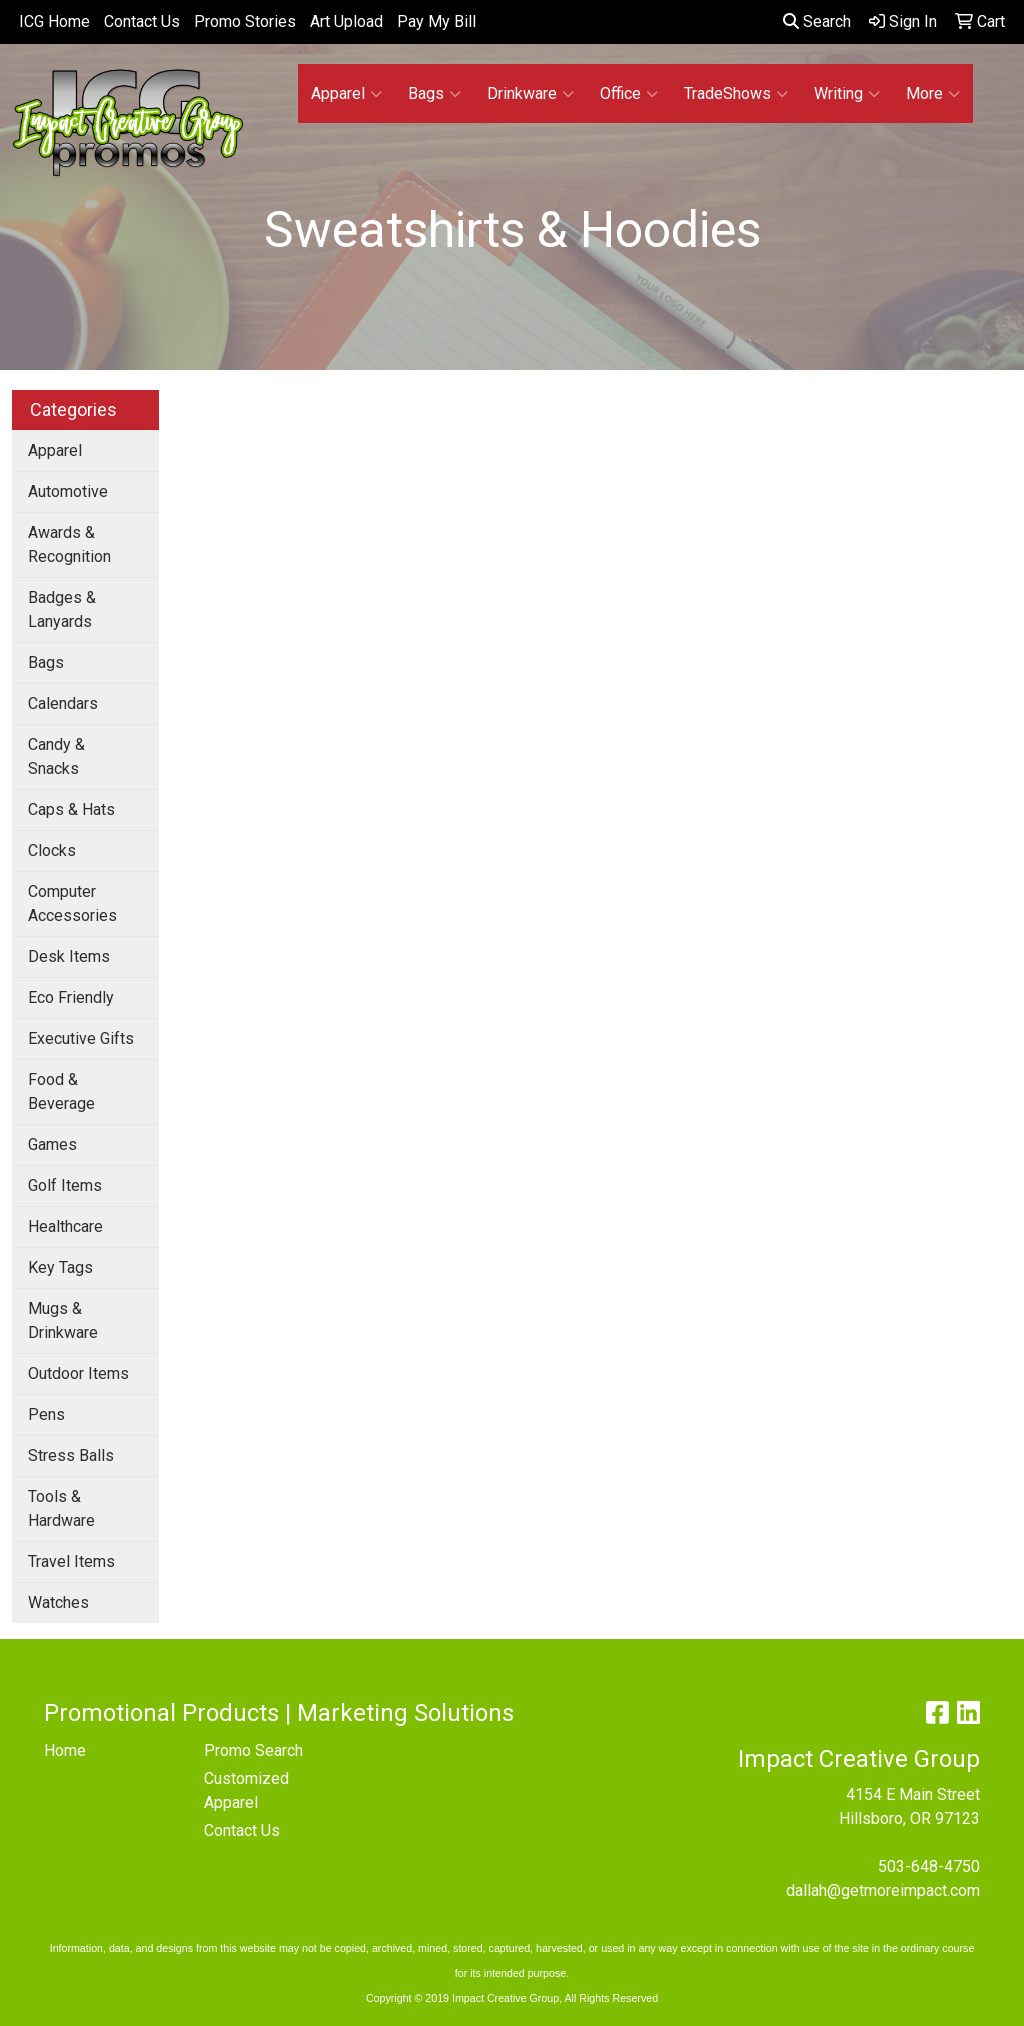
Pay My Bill (436, 21)
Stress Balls (71, 1455)
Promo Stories (245, 21)
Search (817, 21)
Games (52, 1144)
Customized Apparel (246, 1790)
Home (65, 1750)
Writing (847, 94)
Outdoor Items (78, 1373)
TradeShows (736, 94)
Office (629, 94)
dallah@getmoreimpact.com (883, 1890)
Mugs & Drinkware (63, 1320)
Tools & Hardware (61, 1508)
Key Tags (60, 1267)
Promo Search (253, 1750)
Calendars (63, 703)
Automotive (68, 491)
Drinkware (530, 94)
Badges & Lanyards (62, 609)
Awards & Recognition (69, 544)
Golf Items (65, 1185)
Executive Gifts (81, 1038)
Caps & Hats (71, 809)
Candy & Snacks (56, 756)
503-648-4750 (929, 1866)
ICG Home (54, 21)
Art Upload (346, 21)
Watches (58, 1602)
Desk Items (69, 956)
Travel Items (71, 1561)
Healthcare (65, 1226)
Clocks (52, 850)
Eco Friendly (71, 997)
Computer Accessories (72, 903)
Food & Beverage (61, 1091)
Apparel (346, 94)
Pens (46, 1414)
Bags (434, 94)
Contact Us (142, 21)
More (933, 94)
